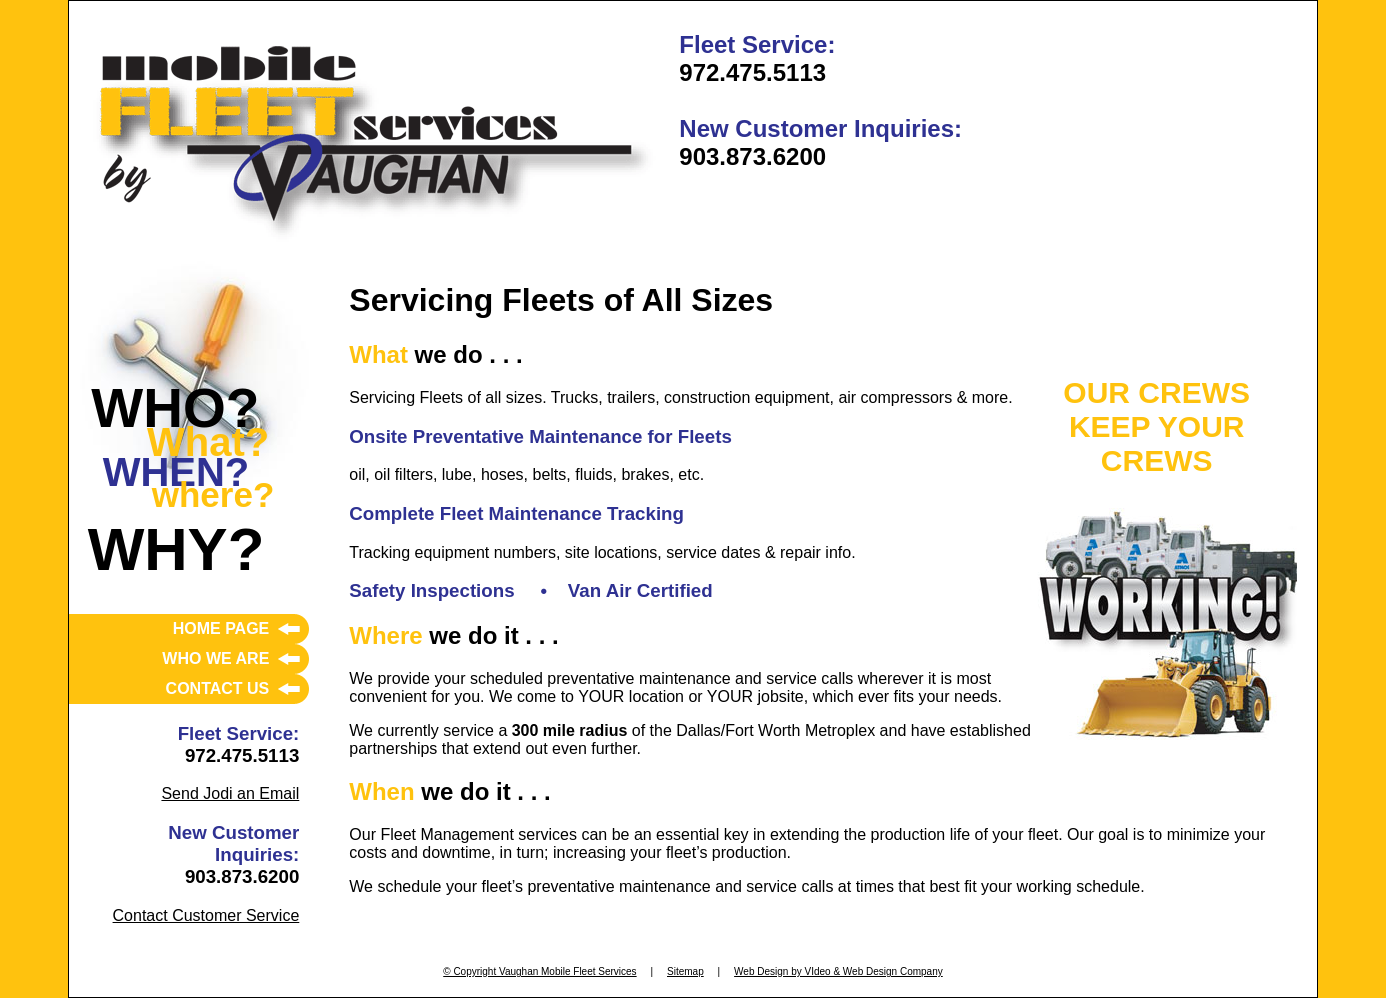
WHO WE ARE (215, 658)
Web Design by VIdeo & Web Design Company (838, 971)
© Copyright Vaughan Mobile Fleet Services (539, 971)
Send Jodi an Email (230, 793)
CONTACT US (218, 688)
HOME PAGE (221, 628)
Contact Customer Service (206, 915)
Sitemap (685, 971)
